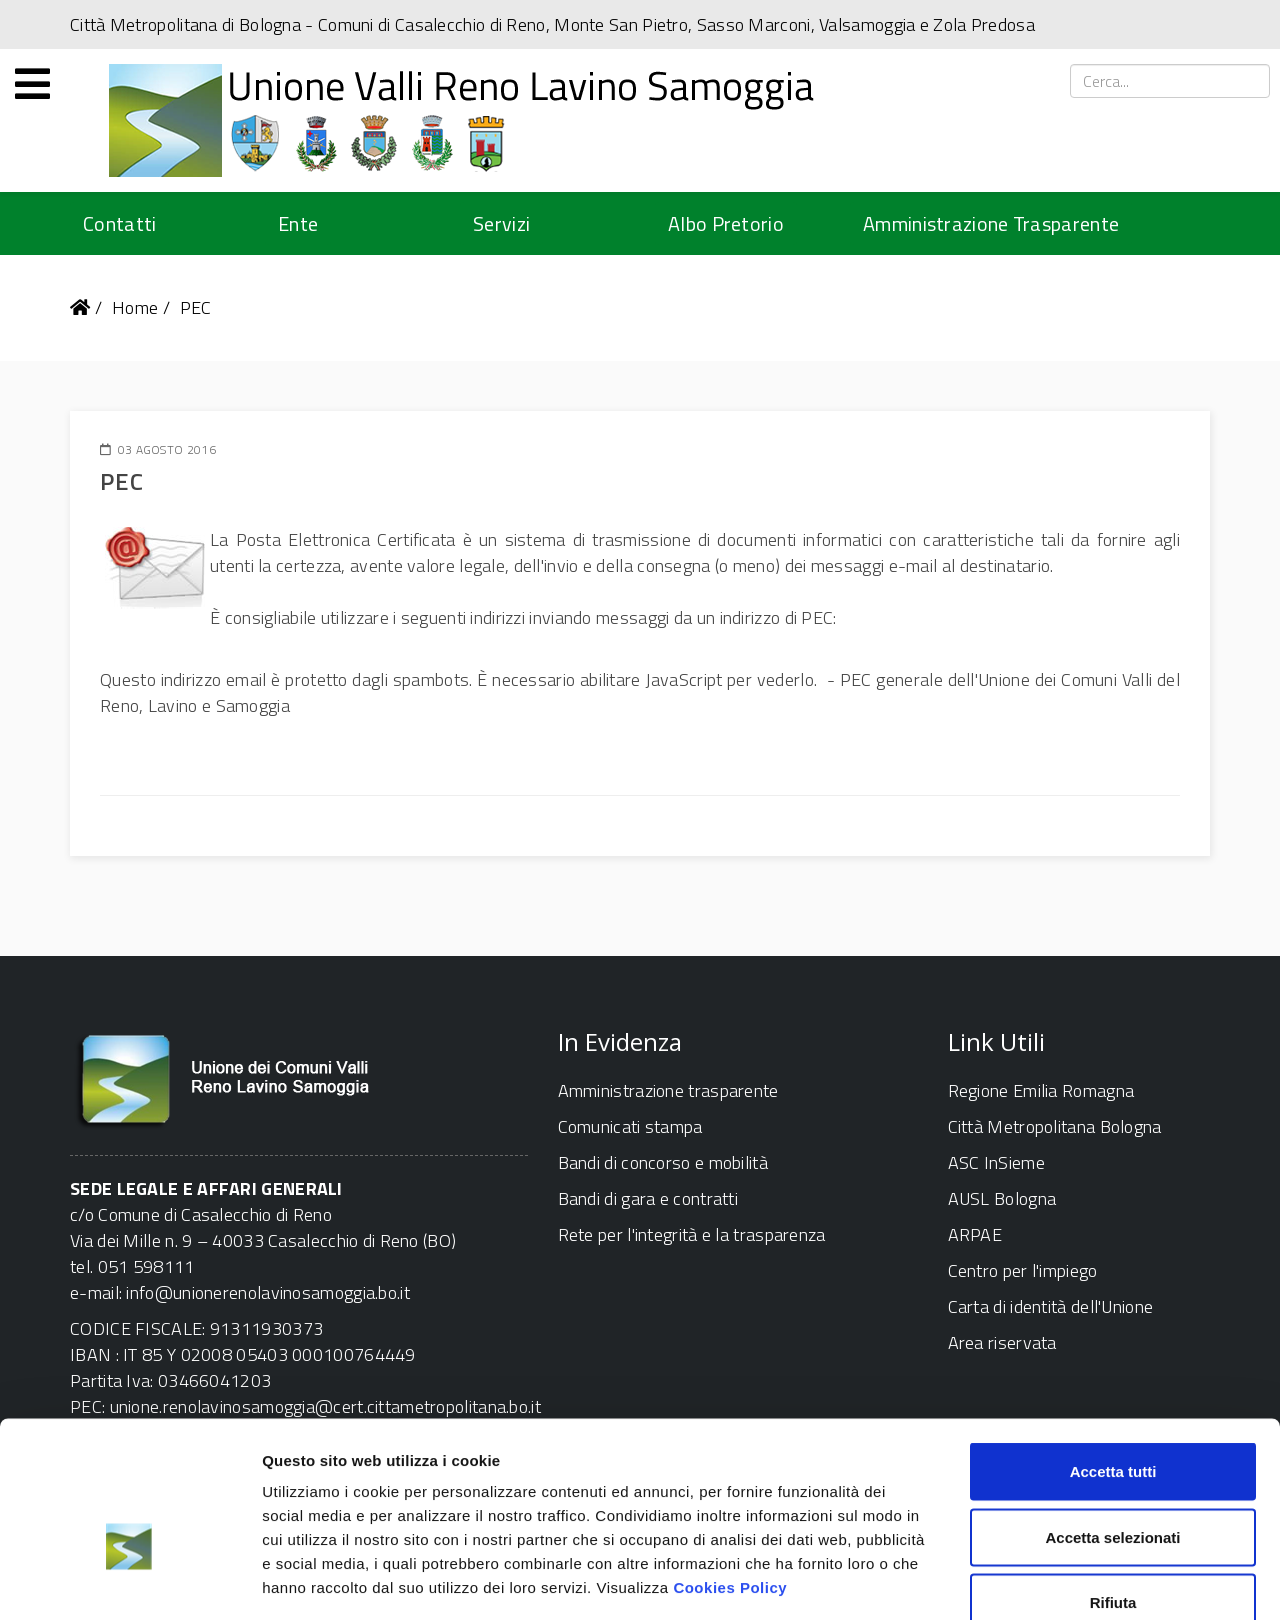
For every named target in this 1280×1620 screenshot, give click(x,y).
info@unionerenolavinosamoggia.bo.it (268, 1292)
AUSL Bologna (1002, 1198)
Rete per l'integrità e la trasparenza (692, 1234)
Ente (298, 223)
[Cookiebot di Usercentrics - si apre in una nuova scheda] (129, 1581)
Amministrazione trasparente (668, 1090)
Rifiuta (1113, 1488)
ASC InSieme (996, 1162)
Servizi (501, 223)
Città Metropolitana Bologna (1055, 1126)
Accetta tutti (1113, 1357)
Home (135, 307)
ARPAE (975, 1234)
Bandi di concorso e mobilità (663, 1162)
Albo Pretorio (726, 223)
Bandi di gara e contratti (648, 1198)
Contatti (119, 223)
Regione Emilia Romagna (1041, 1090)
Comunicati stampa (630, 1126)
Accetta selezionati (1112, 1423)
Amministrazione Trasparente (991, 223)
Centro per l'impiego (1023, 1270)
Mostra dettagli (1052, 1580)
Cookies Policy (730, 1473)
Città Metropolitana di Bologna (185, 24)
